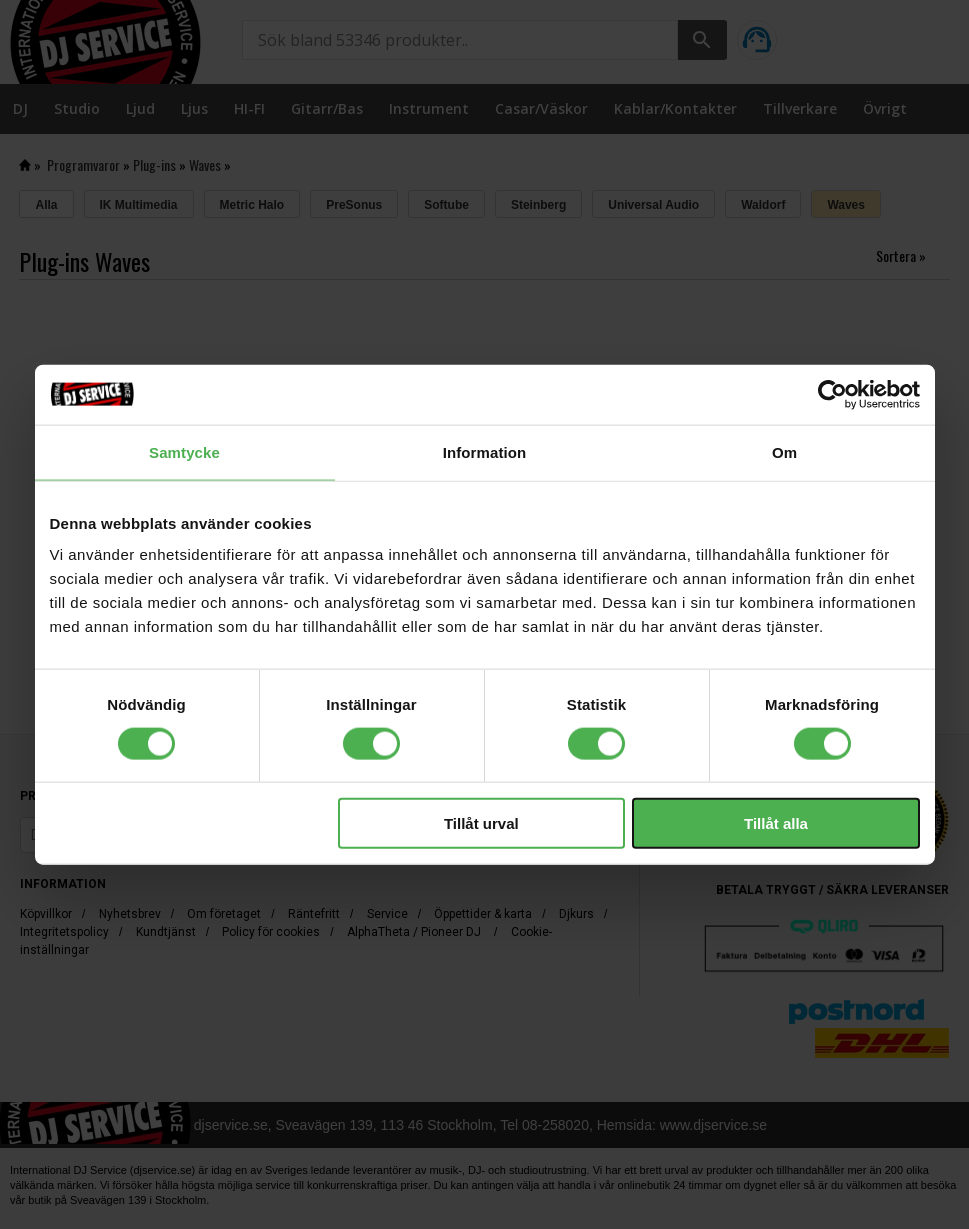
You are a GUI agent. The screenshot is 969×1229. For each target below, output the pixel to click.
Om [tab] (784, 451)
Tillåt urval (481, 823)
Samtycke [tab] (184, 451)
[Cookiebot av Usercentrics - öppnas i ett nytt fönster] (832, 394)
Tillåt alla (776, 823)
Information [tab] (485, 451)
